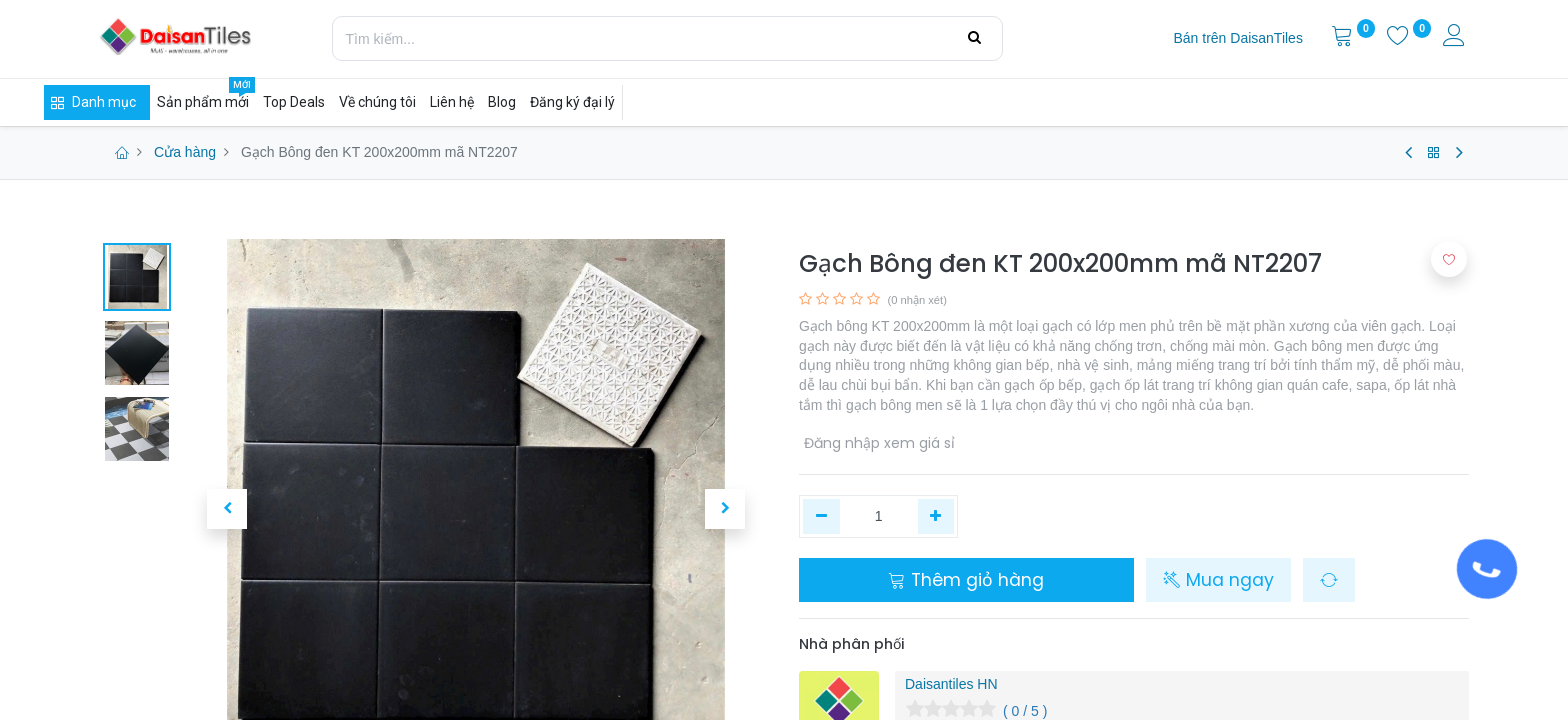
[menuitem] (1237, 39)
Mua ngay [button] (1218, 580)
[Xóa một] (821, 517)
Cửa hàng (185, 152)
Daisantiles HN (951, 684)
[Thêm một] (936, 517)
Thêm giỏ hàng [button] (966, 580)
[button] (227, 509)
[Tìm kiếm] (974, 38)
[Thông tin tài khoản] (1456, 38)
